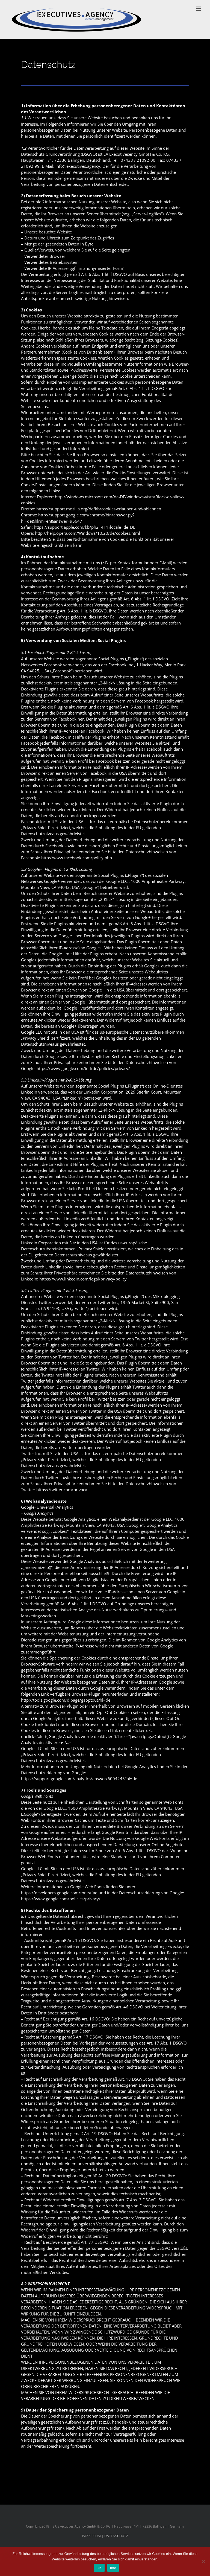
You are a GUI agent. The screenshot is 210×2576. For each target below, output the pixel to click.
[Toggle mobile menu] (199, 8)
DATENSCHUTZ (116, 2536)
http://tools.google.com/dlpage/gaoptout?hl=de (65, 1700)
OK (99, 2568)
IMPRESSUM (91, 2536)
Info (113, 2568)
